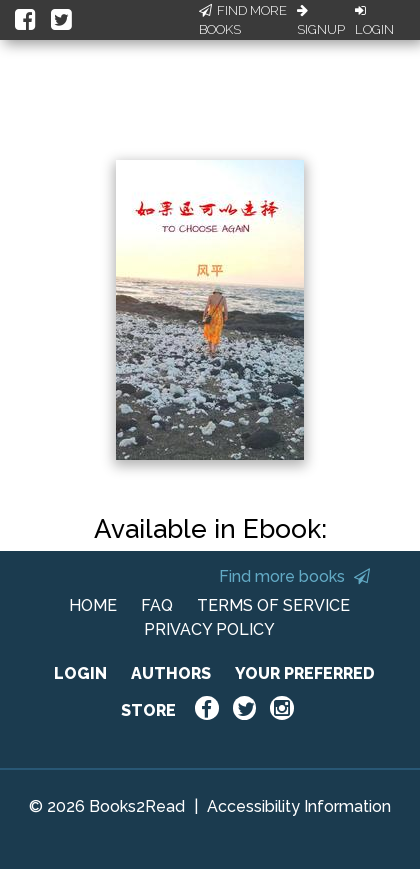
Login (374, 21)
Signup (321, 21)
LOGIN (80, 673)
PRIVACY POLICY (209, 629)
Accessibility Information (299, 806)
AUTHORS (171, 673)
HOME (93, 605)
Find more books (294, 576)
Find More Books (243, 20)
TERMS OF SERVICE (273, 605)
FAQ (157, 605)
